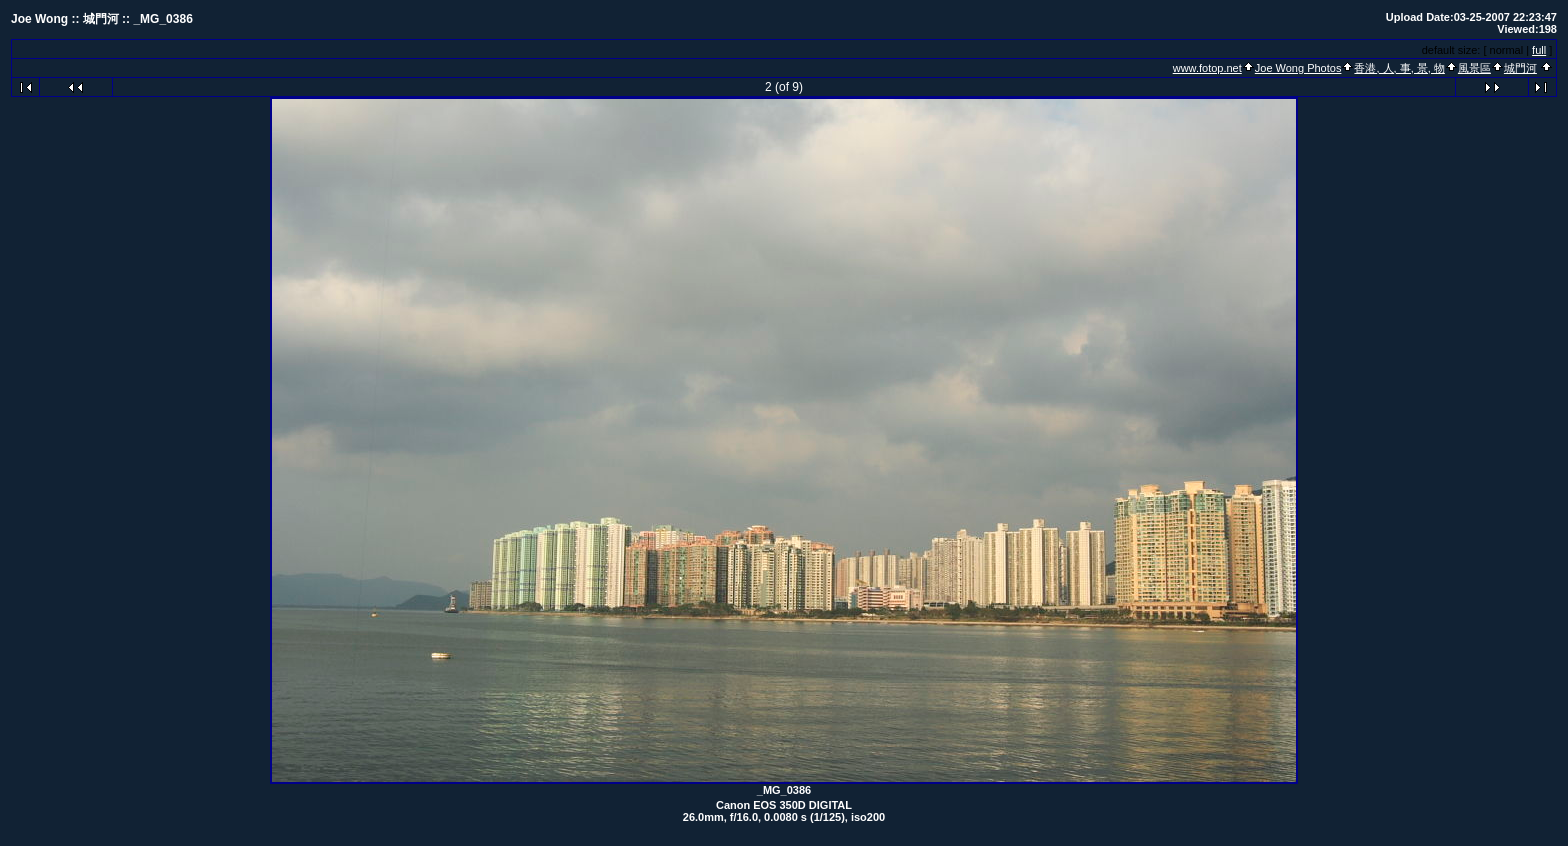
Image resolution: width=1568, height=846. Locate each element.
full (1539, 50)
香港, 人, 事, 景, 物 (1399, 68)
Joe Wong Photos (1298, 68)
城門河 (1520, 68)
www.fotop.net (1207, 68)
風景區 (1474, 68)
